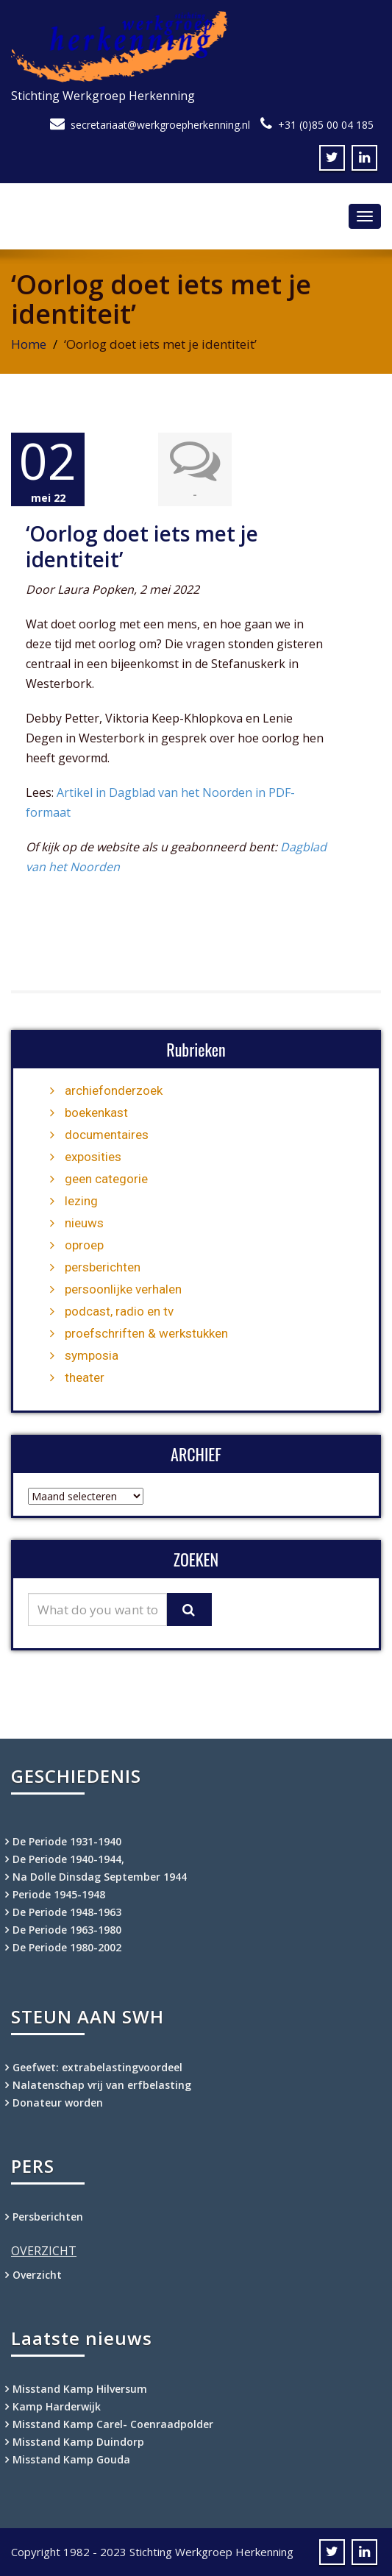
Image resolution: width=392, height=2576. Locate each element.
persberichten (102, 1267)
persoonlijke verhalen (123, 1289)
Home (28, 344)
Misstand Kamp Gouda (71, 2459)
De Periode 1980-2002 (67, 1947)
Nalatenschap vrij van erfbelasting (102, 2085)
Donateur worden (58, 2103)
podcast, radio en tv (119, 1311)
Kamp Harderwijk (57, 2406)
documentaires (107, 1134)
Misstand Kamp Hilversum (80, 2389)
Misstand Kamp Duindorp (78, 2442)
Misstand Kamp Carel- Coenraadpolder (113, 2424)
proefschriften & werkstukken (146, 1333)
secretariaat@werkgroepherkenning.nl (160, 125)
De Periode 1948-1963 (67, 1912)
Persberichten (48, 2217)
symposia (91, 1355)
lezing (81, 1200)
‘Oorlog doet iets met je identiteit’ (142, 546)
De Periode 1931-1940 (67, 1841)
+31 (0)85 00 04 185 (326, 125)
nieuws (84, 1223)
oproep (84, 1245)
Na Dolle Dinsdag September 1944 (100, 1877)
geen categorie (106, 1178)
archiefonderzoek (114, 1090)
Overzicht (37, 2275)
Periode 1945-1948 (59, 1894)
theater (84, 1377)
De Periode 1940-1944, (68, 1859)
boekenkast (96, 1112)
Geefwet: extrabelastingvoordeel (97, 2067)
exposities (93, 1156)
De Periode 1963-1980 (67, 1930)
